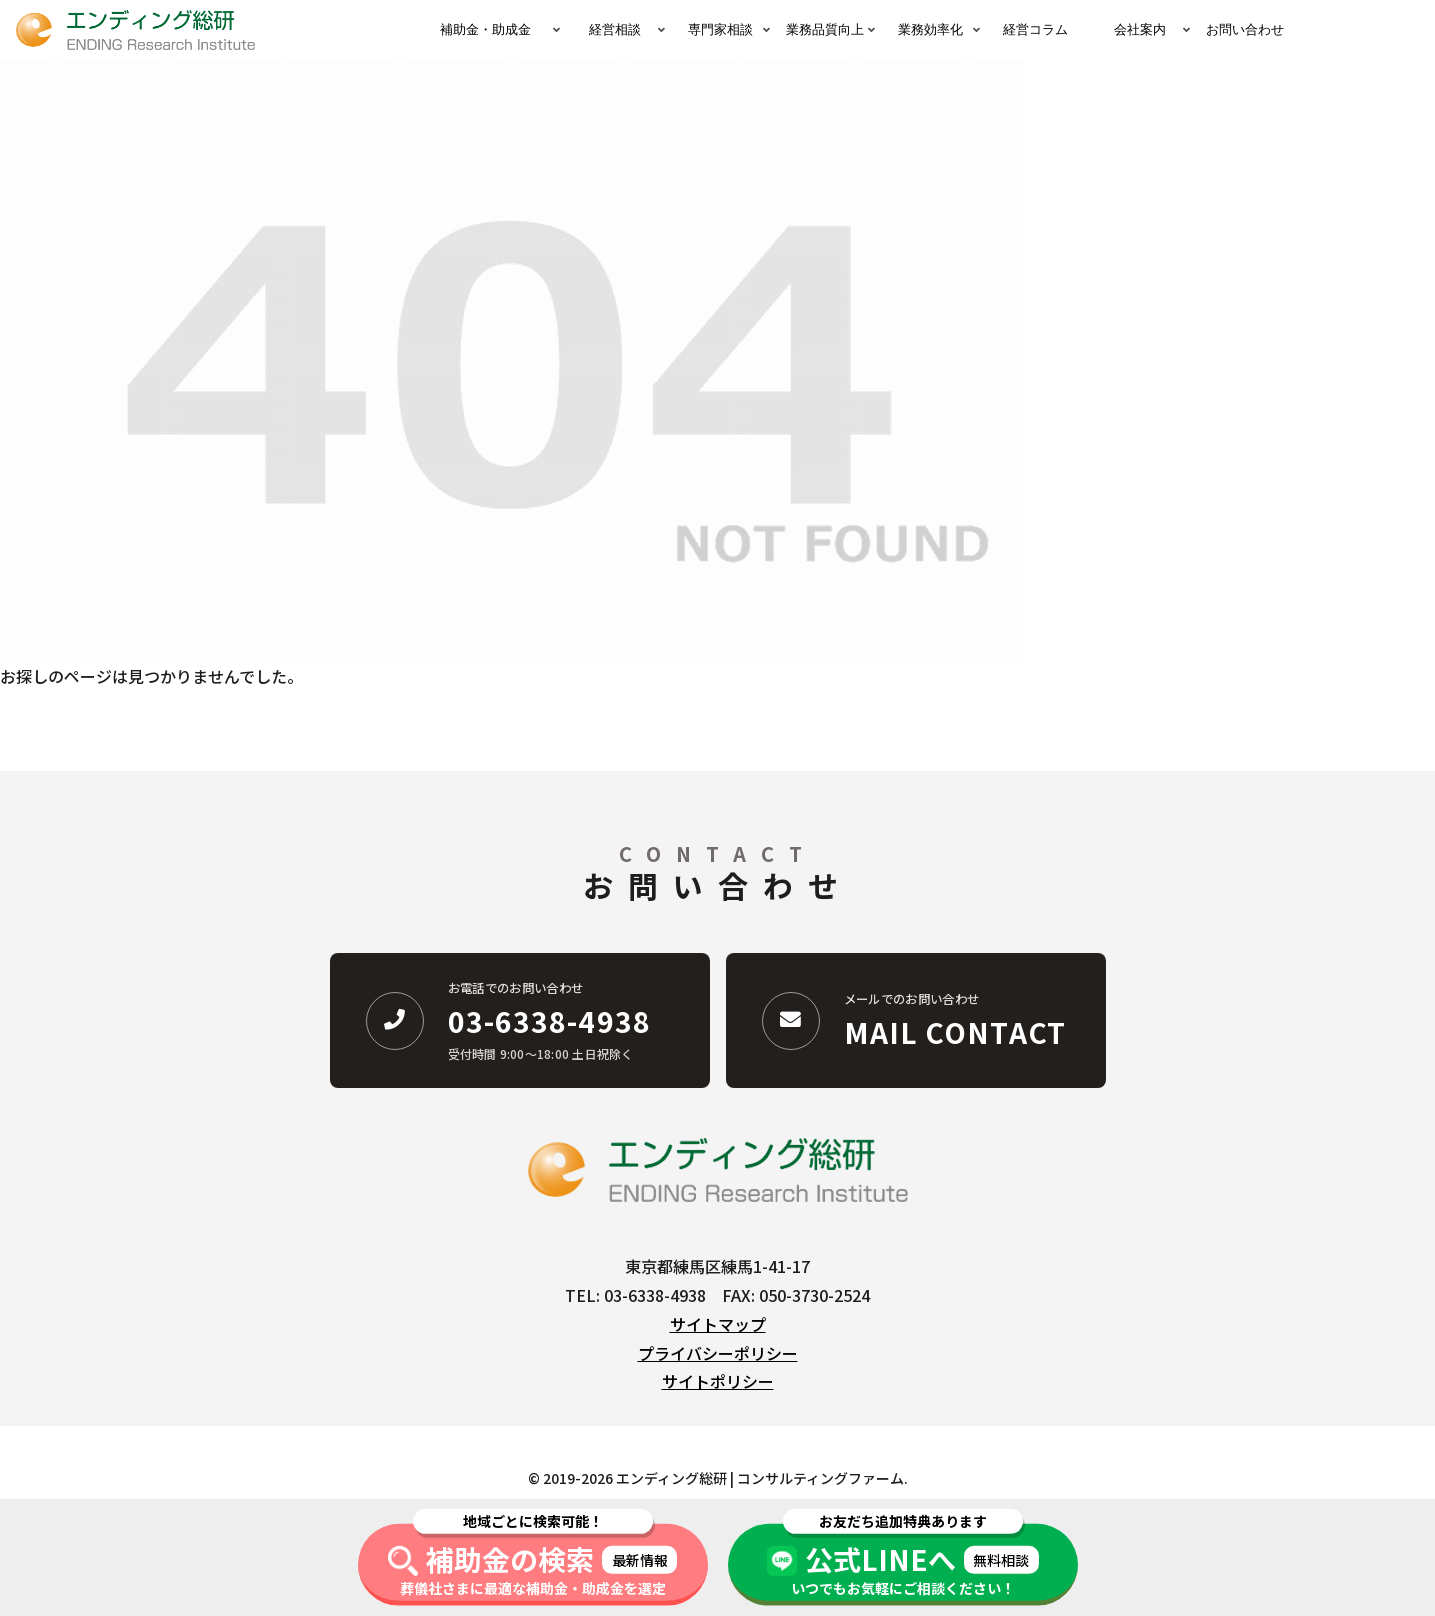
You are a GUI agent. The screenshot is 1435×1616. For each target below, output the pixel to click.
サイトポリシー (718, 1381)
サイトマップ (718, 1324)
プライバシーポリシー (718, 1353)
